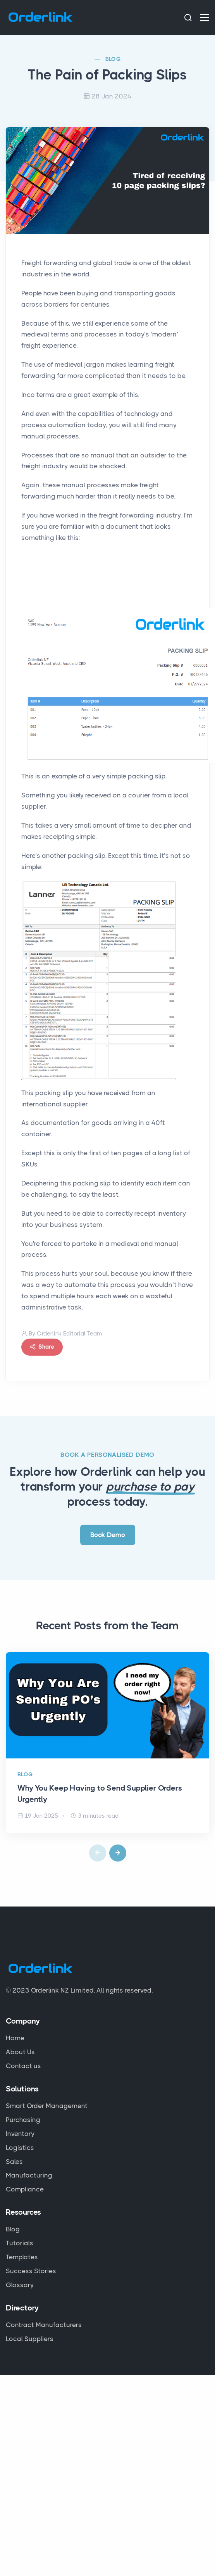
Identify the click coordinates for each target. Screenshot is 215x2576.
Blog (13, 2229)
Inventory (20, 2134)
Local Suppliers (29, 2339)
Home (15, 2038)
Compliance (25, 2189)
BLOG (113, 59)
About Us (20, 2052)
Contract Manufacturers (44, 2325)
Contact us (23, 2066)
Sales (14, 2161)
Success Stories (31, 2271)
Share (42, 1347)
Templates (22, 2257)
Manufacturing (29, 2175)
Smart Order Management (47, 2106)
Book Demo (107, 1535)
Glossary (20, 2285)
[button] (117, 1853)
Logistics (20, 2148)
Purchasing (23, 2120)
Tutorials (19, 2243)
